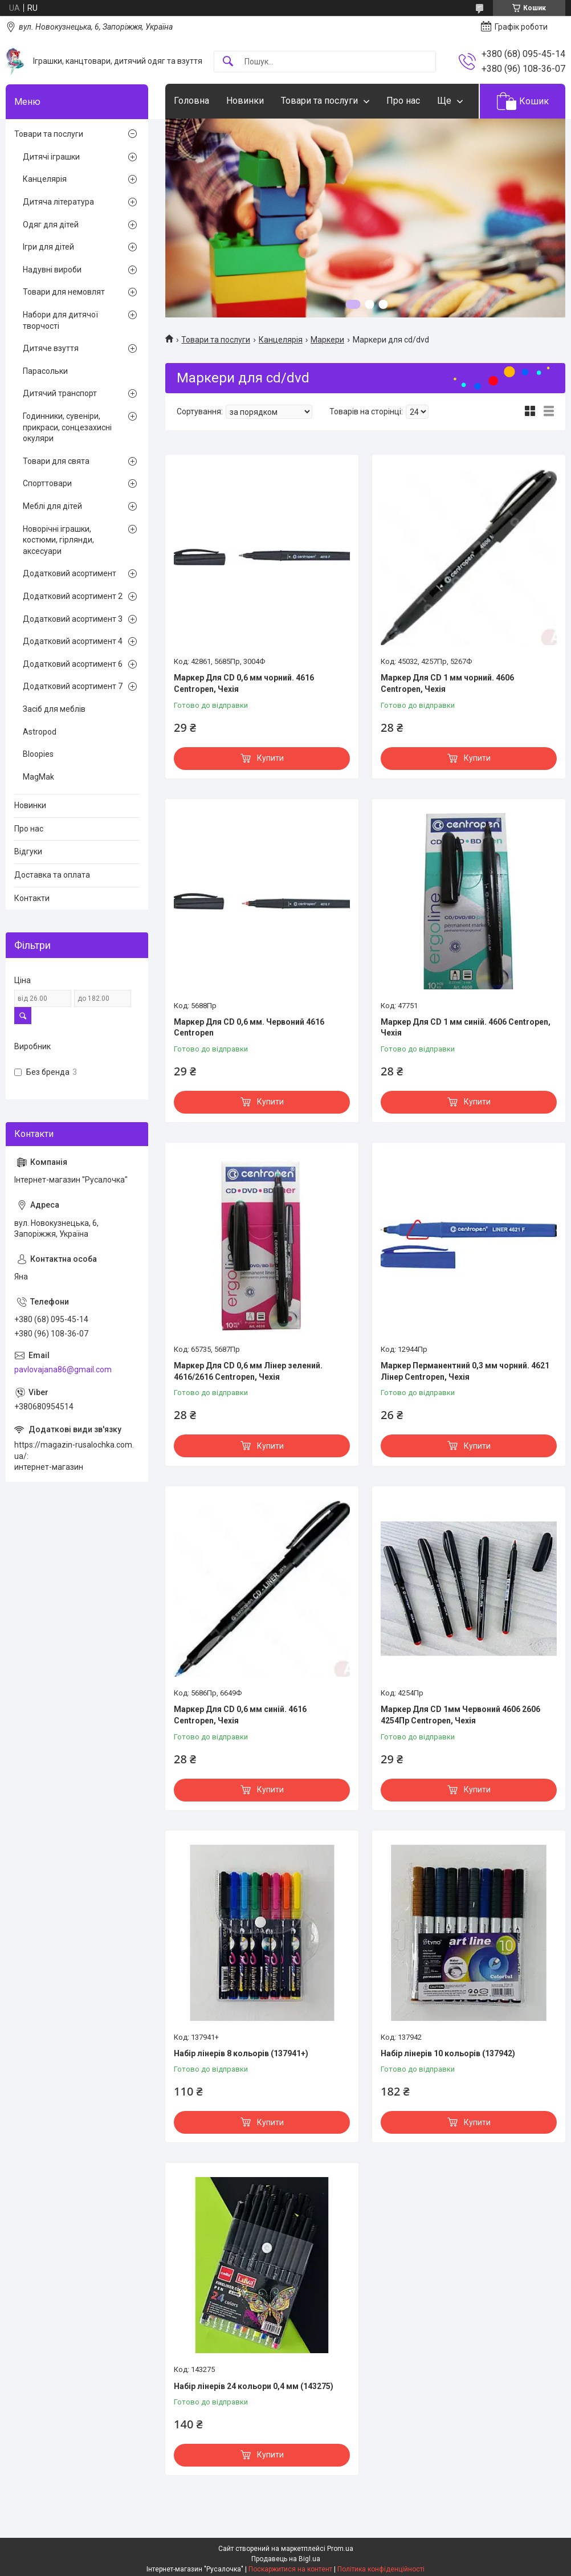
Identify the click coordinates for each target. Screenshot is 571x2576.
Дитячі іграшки (51, 156)
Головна (191, 100)
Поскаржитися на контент (290, 2569)
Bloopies (38, 754)
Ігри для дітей (48, 246)
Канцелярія (281, 339)
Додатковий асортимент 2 (73, 596)
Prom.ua (340, 2549)
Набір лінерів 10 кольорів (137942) (448, 2053)
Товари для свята (56, 461)
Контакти (32, 898)
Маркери (327, 339)
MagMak (38, 776)
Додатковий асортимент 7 (73, 686)
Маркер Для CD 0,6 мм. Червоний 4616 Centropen (249, 1027)
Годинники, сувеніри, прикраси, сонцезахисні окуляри (67, 427)
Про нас (403, 100)
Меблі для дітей (52, 506)
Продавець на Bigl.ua (285, 2559)
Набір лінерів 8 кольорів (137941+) (241, 2053)
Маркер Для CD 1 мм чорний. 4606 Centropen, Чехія (447, 683)
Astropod (39, 731)
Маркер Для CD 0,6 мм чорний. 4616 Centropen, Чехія (244, 683)
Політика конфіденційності (381, 2569)
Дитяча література (58, 201)
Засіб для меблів (54, 709)
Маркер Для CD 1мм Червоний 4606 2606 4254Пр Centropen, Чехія (460, 1715)
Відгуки (28, 851)
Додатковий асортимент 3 (73, 618)
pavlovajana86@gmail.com (63, 1369)
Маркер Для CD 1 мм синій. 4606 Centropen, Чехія (465, 1027)
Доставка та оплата (52, 874)
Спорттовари (47, 483)
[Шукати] (228, 62)
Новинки (245, 100)
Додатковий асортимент (69, 573)
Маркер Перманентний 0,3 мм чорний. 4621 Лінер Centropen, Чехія (465, 1371)
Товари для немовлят (64, 291)
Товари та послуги (319, 100)
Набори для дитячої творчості (60, 320)
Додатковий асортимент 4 (73, 641)
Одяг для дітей (51, 224)
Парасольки (45, 371)
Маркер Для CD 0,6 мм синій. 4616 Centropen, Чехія (240, 1715)
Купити (270, 758)
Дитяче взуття (51, 348)
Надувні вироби (52, 269)
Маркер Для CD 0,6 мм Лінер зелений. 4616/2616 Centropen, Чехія (248, 1371)
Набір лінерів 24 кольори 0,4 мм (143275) (253, 2386)
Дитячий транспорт (60, 393)
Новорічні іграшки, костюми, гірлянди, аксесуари (58, 540)
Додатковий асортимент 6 (73, 664)
